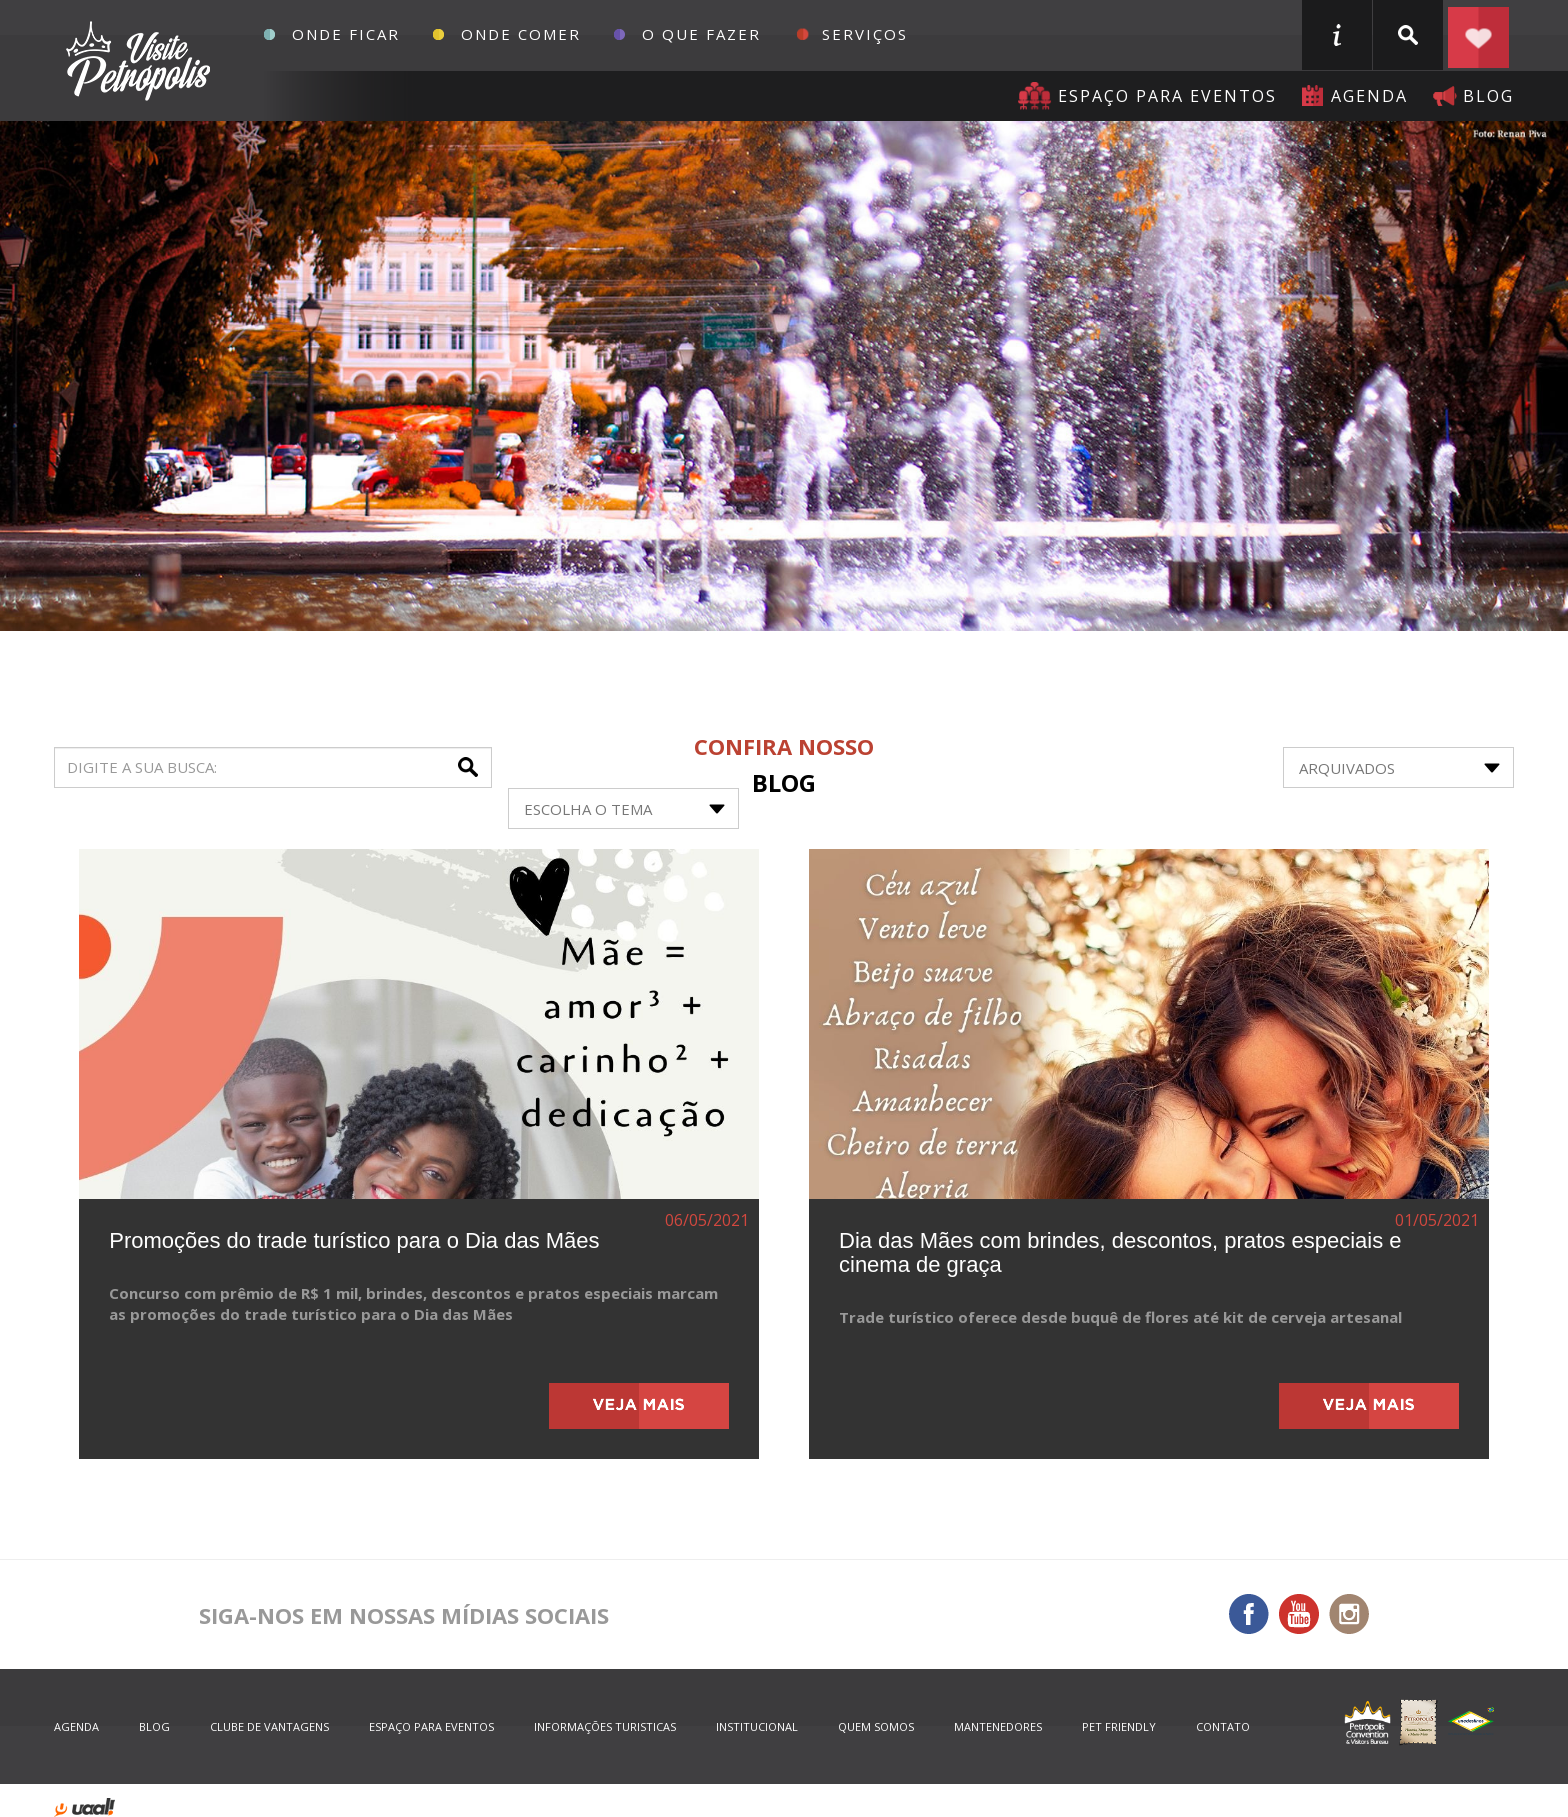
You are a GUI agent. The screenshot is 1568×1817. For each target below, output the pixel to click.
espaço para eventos (431, 1726)
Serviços (865, 34)
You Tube (1299, 1614)
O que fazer (701, 34)
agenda (1369, 96)
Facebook (1249, 1614)
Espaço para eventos (1167, 96)
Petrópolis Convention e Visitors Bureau (135, 61)
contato (1223, 1726)
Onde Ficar (346, 34)
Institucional (757, 1726)
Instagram (1349, 1614)
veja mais (639, 1406)
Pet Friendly (1119, 1726)
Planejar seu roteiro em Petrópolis (1479, 35)
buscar (1408, 35)
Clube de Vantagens (269, 1726)
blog (1488, 96)
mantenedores (998, 1726)
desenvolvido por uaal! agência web (84, 1807)
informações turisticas (1337, 35)
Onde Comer (521, 34)
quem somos (876, 1726)
